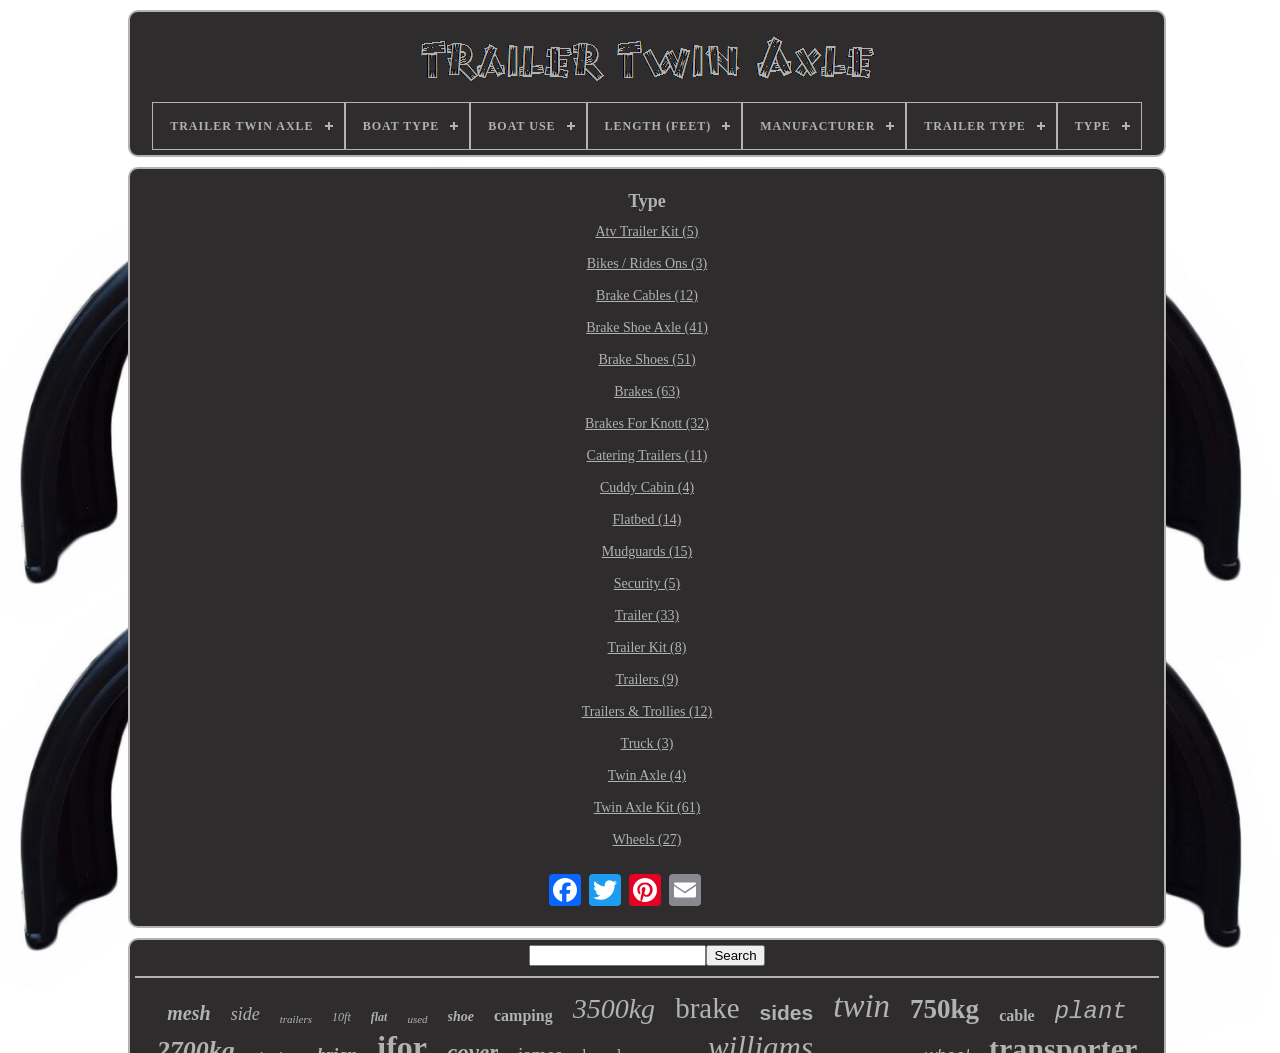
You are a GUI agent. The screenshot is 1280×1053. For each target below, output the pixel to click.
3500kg (614, 1008)
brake (707, 1008)
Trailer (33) (647, 615)
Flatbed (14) (647, 519)
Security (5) (647, 583)
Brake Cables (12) (647, 295)
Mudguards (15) (647, 551)
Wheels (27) (647, 839)
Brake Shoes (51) (646, 359)
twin (861, 1006)
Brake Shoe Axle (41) (647, 327)
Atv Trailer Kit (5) (646, 231)
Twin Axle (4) (647, 775)
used (417, 1019)
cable (1017, 1015)
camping (523, 1015)
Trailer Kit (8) (647, 647)
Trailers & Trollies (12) (647, 711)
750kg (944, 1009)
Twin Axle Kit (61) (647, 807)
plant (1091, 1011)
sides (787, 1012)
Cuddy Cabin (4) (647, 487)
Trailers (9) (647, 679)
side (245, 1014)
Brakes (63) (647, 391)
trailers (296, 1019)
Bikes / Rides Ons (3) (647, 263)
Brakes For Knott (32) (647, 423)
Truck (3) (647, 743)
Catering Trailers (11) (647, 455)
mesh (188, 1013)
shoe (461, 1016)
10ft (341, 1017)
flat (379, 1017)
